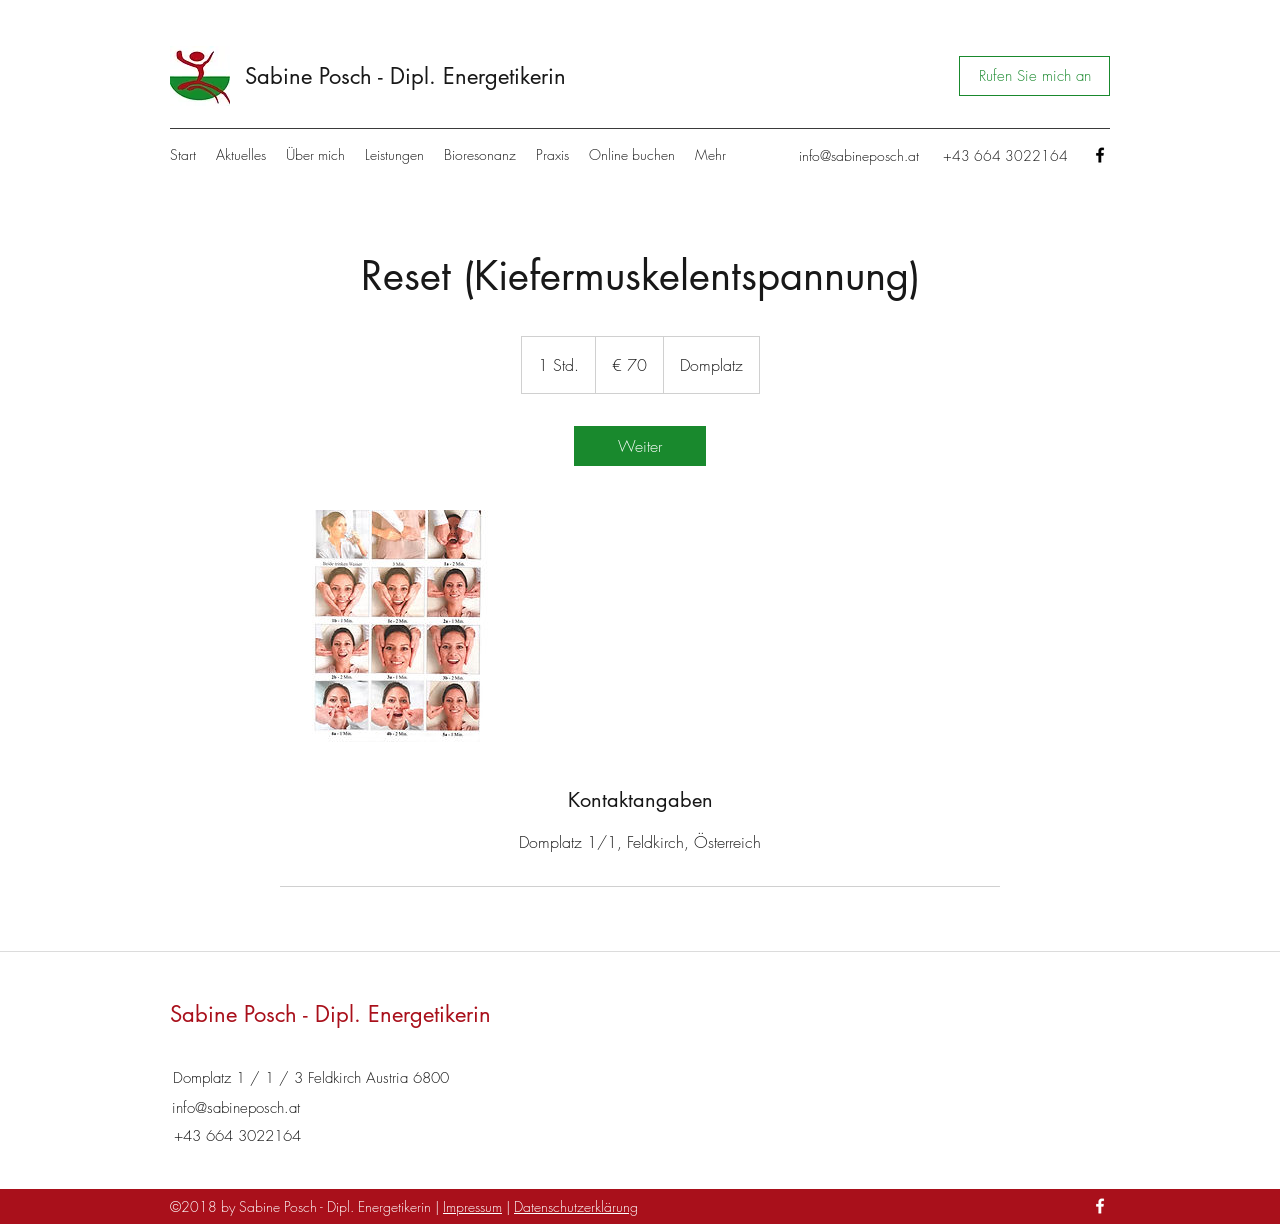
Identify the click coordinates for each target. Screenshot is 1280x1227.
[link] (640, 446)
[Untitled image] (396, 626)
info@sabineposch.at (859, 155)
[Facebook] (1100, 155)
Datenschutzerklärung (576, 1206)
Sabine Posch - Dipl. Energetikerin (405, 76)
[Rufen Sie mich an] (1034, 76)
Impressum (472, 1206)
